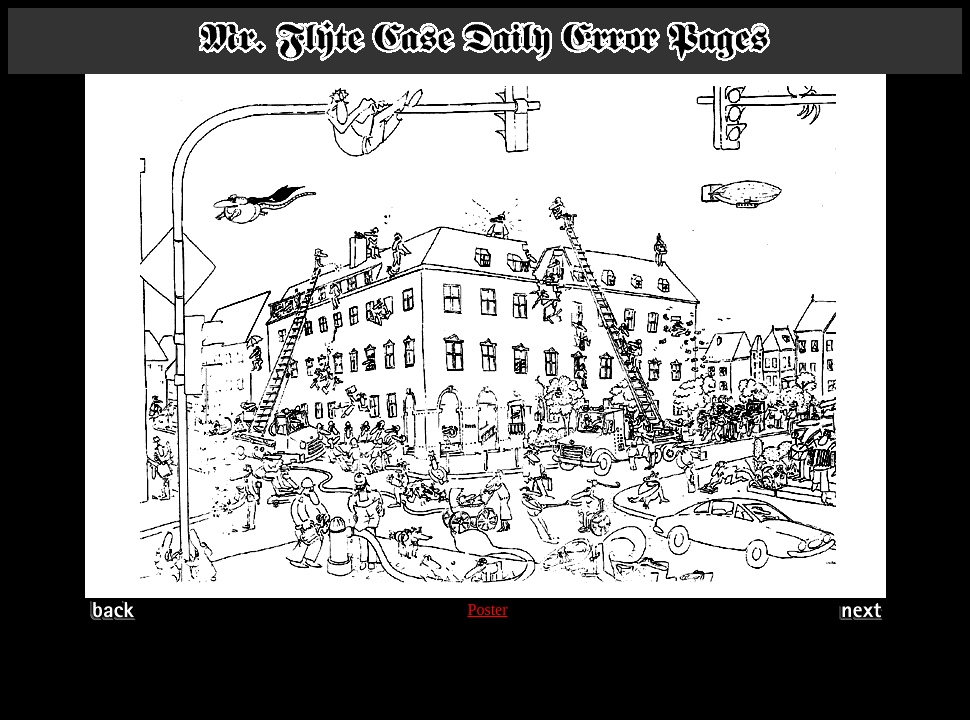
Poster (488, 609)
